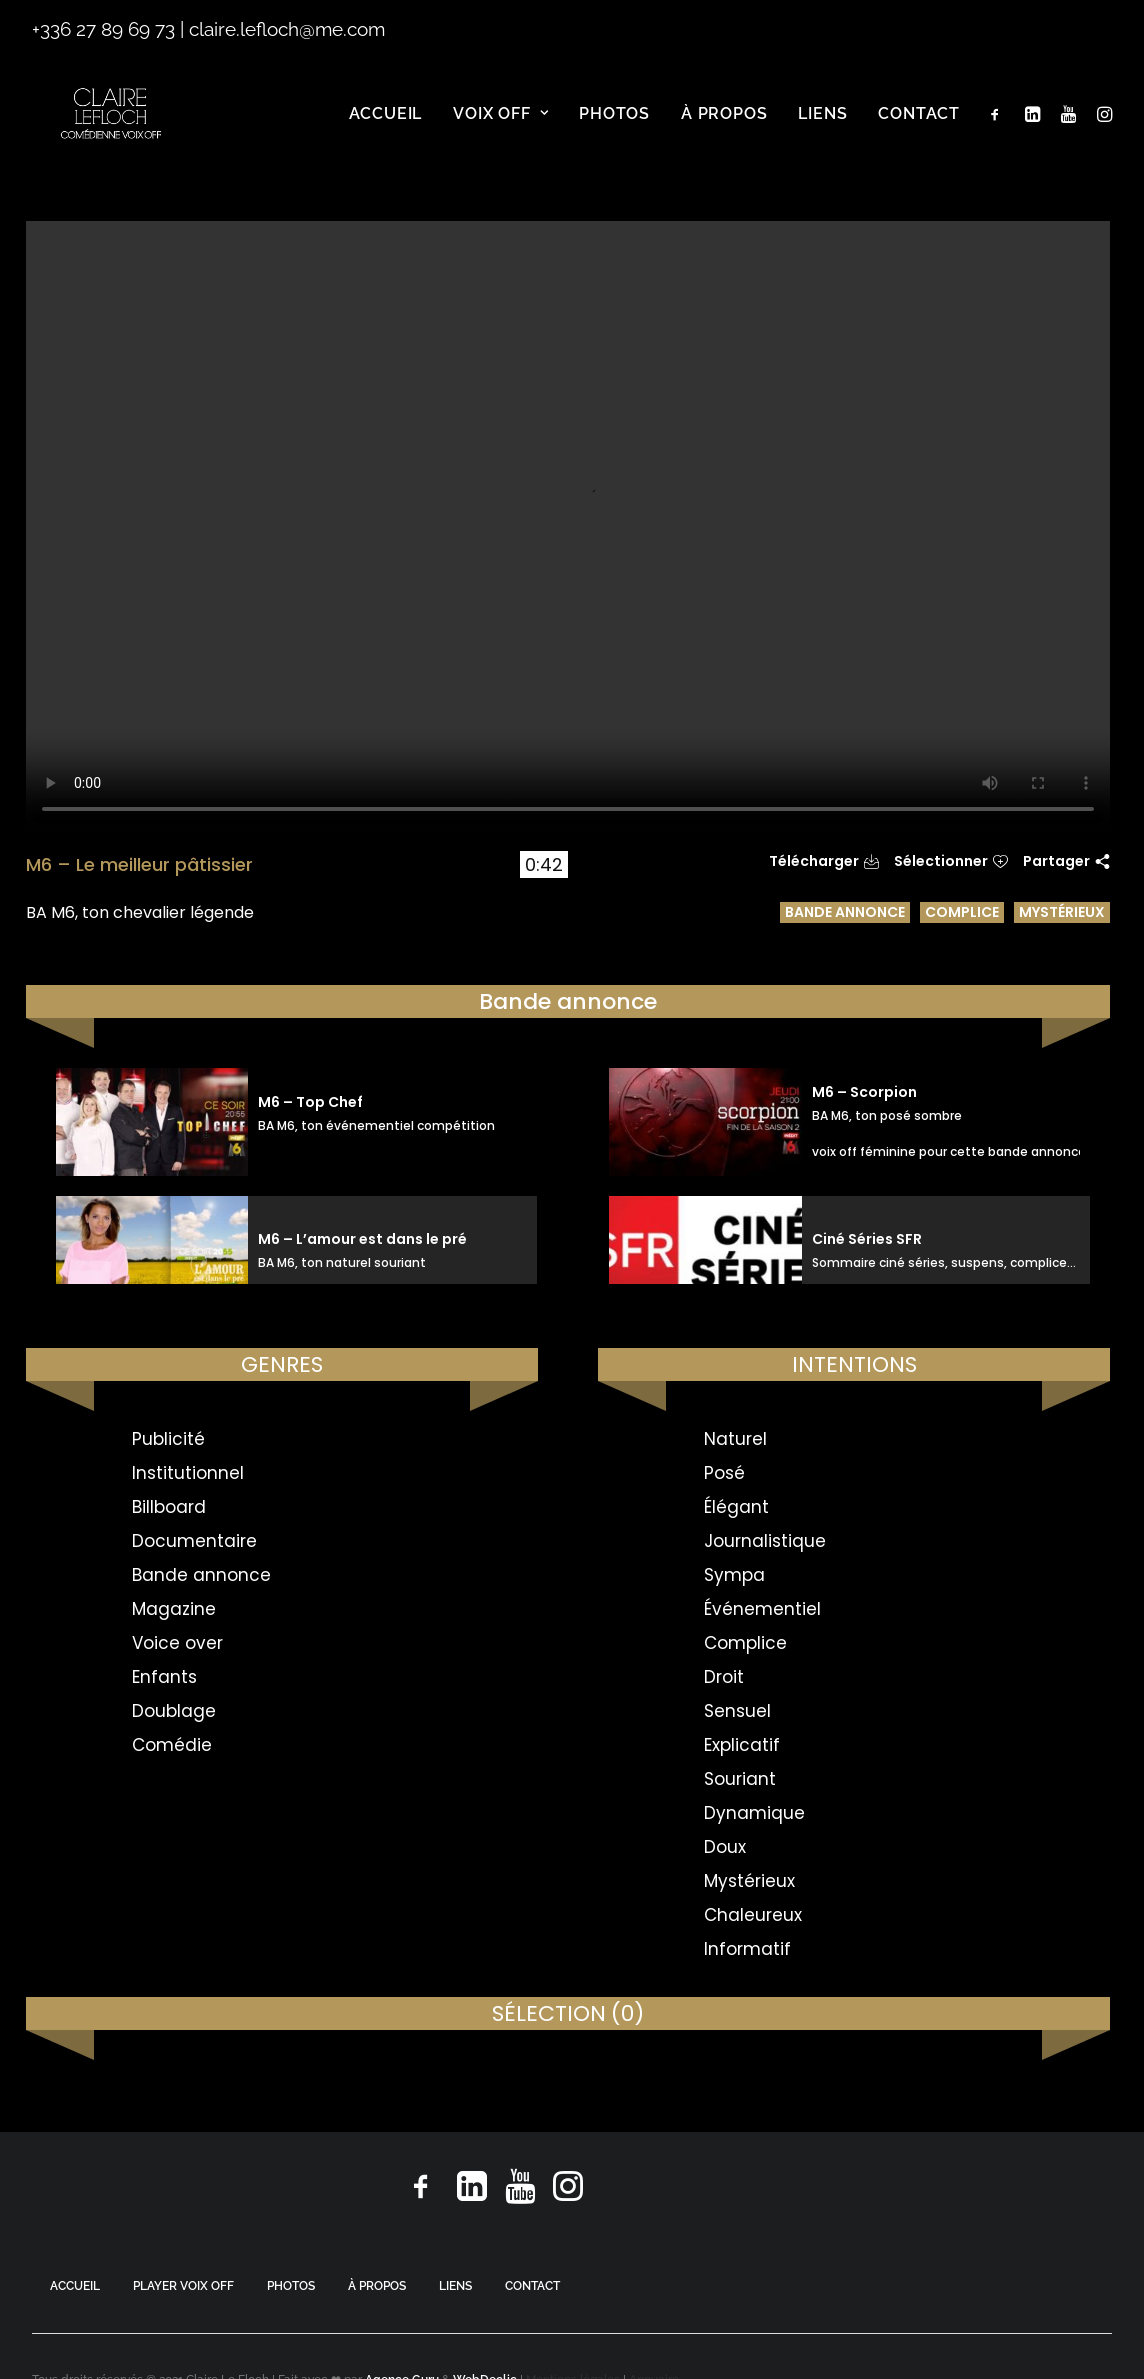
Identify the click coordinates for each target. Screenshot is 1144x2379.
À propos (724, 129)
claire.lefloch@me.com (287, 29)
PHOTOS (291, 2286)
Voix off (500, 129)
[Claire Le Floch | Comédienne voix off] (114, 130)
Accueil (386, 129)
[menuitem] (386, 130)
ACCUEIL (75, 2286)
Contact (919, 129)
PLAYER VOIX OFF (183, 2286)
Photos (614, 129)
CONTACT (532, 2286)
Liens (822, 129)
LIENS (455, 2286)
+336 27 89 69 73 (103, 29)
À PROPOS (377, 2286)
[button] (999, 130)
